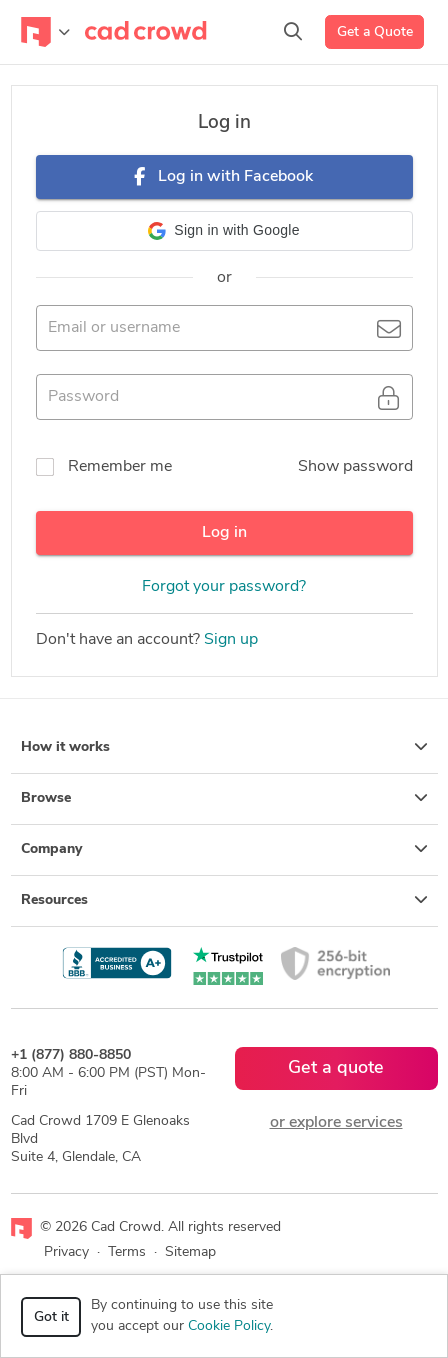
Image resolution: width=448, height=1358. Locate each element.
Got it (51, 1317)
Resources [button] (224, 900)
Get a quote (336, 1068)
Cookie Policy (229, 1326)
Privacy (66, 1252)
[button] (224, 231)
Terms (127, 1252)
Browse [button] (224, 798)
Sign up (231, 640)
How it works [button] (224, 747)
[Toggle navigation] (45, 32)
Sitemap (190, 1252)
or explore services (336, 1123)
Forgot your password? (224, 587)
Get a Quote (375, 32)
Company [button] (224, 849)
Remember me (120, 467)
